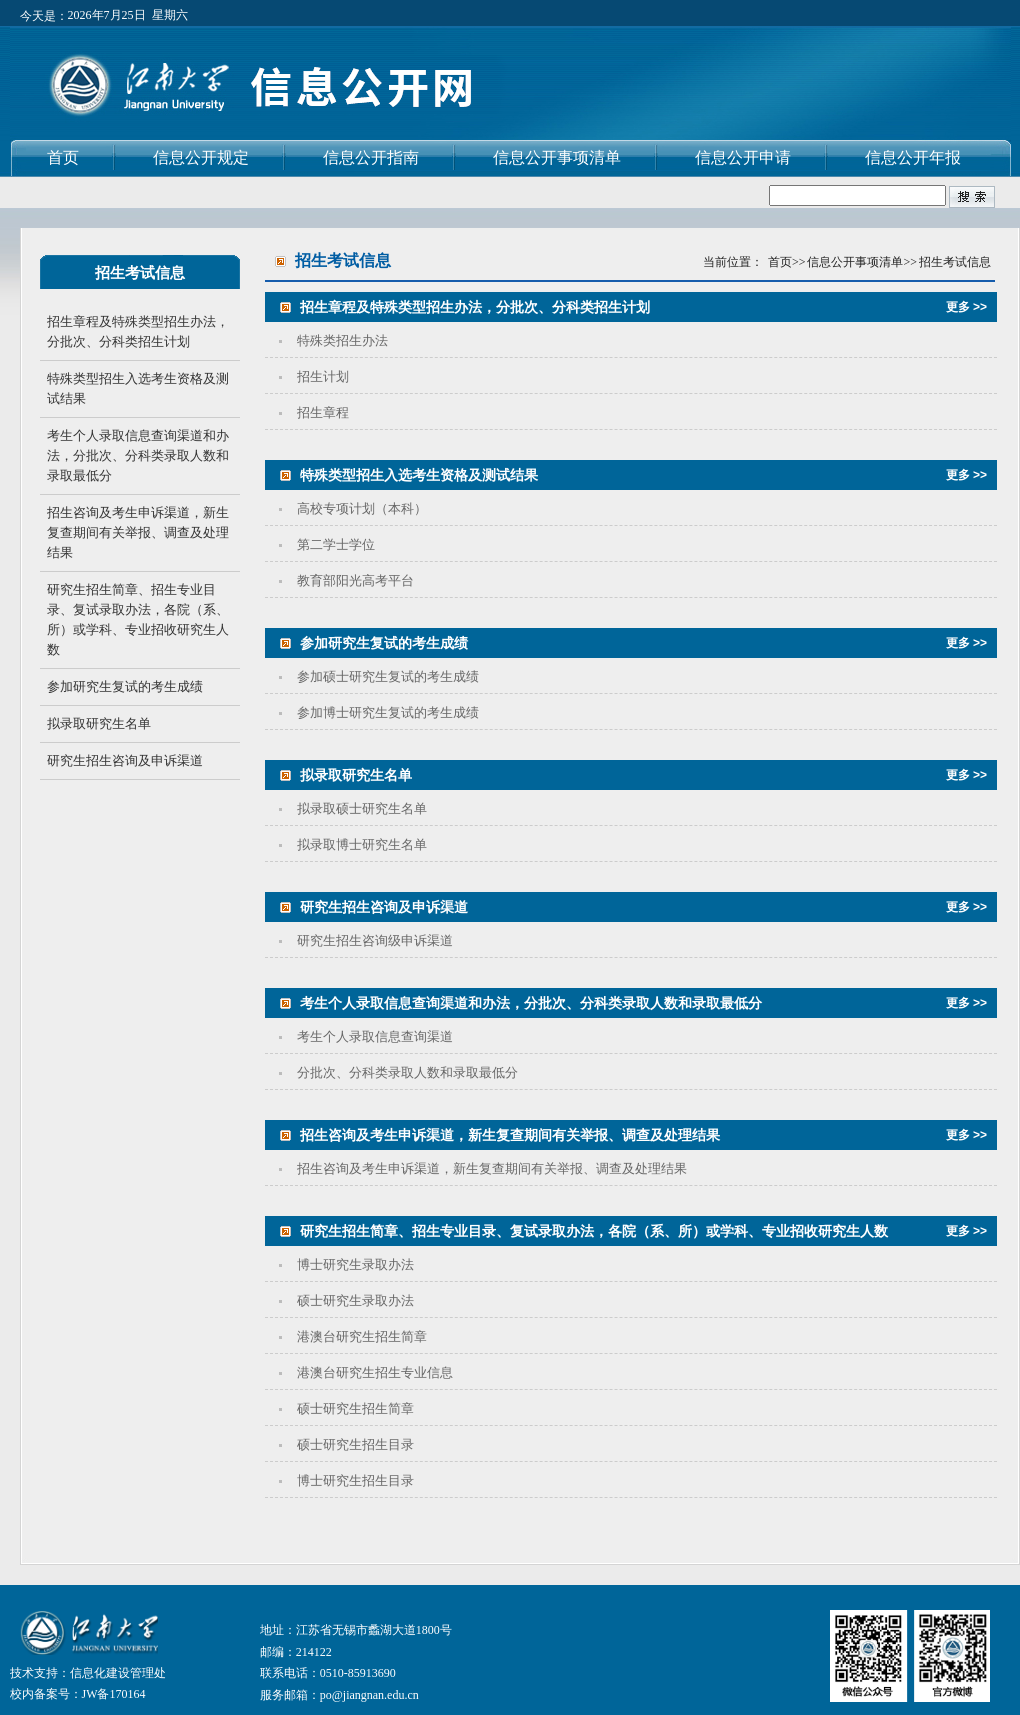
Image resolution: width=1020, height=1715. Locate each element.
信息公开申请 (743, 157)
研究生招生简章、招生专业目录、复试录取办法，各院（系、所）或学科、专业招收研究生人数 (138, 619)
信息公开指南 (371, 157)
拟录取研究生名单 (99, 723)
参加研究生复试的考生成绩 (125, 686)
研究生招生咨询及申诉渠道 (125, 760)
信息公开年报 (913, 157)
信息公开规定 (201, 157)
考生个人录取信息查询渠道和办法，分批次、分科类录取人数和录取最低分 (138, 455)
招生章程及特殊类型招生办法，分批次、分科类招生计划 (138, 331)
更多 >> (966, 307)
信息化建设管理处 (118, 1673)
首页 (63, 157)
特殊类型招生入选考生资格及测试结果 (138, 388)
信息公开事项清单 (557, 157)
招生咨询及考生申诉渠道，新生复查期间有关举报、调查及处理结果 (138, 532)
